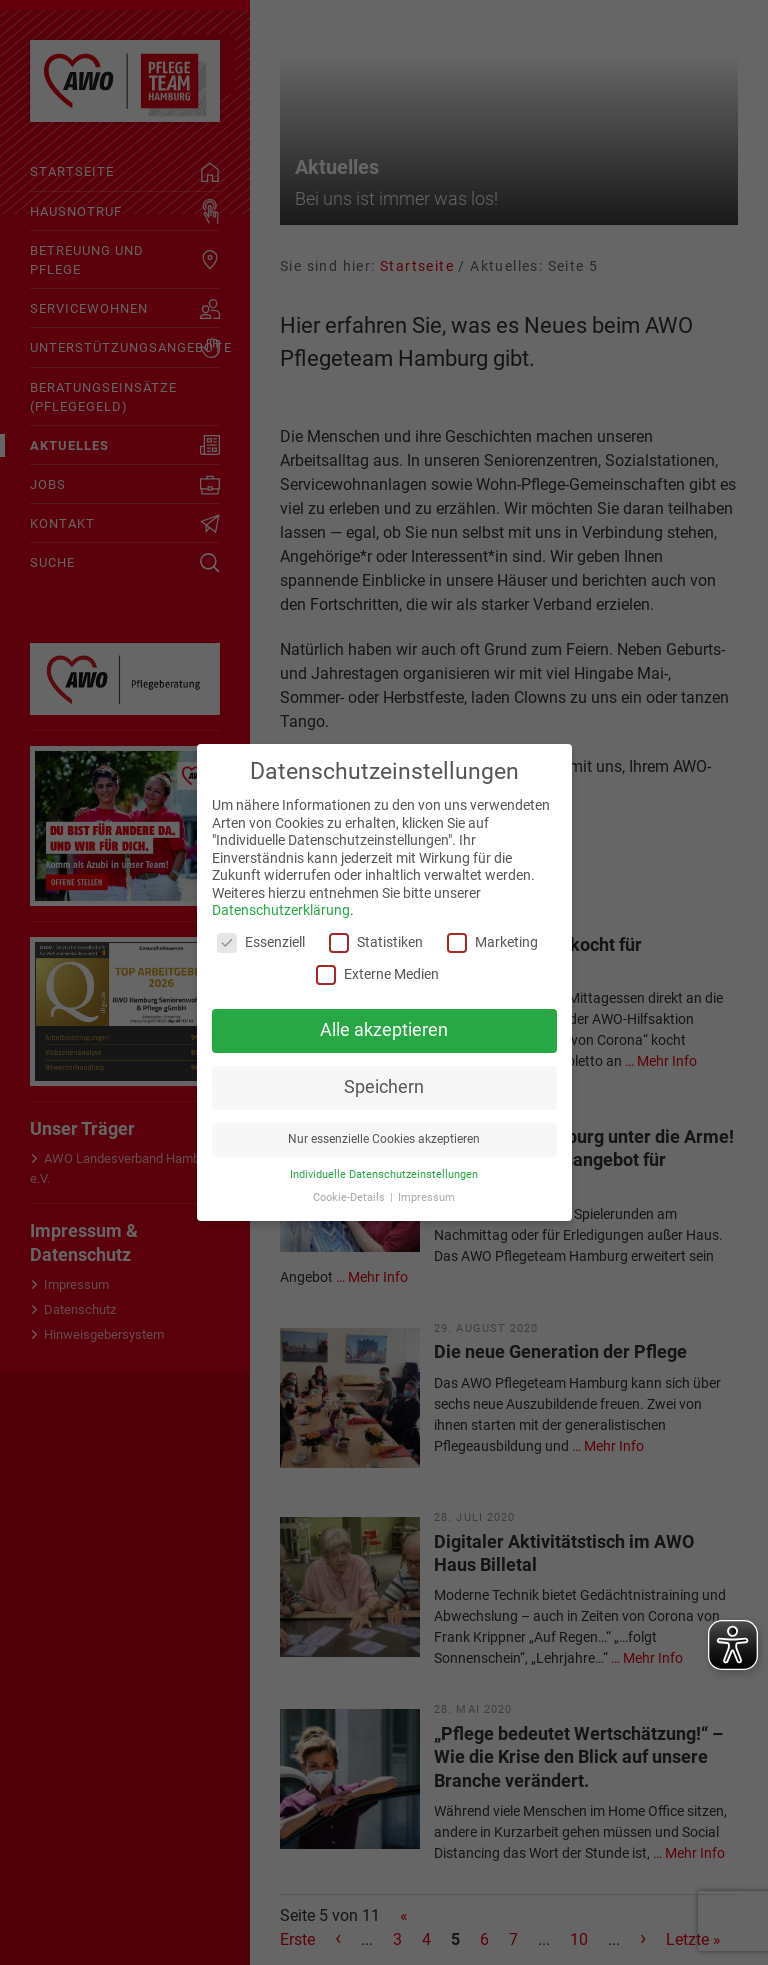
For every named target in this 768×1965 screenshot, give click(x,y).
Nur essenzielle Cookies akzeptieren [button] (384, 1139)
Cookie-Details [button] (350, 1197)
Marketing (492, 942)
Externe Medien (377, 974)
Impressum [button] (426, 1197)
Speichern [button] (384, 1087)
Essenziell (261, 942)
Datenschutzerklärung (281, 910)
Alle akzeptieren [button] (384, 1030)
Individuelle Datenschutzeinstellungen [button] (384, 1174)
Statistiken (376, 942)
